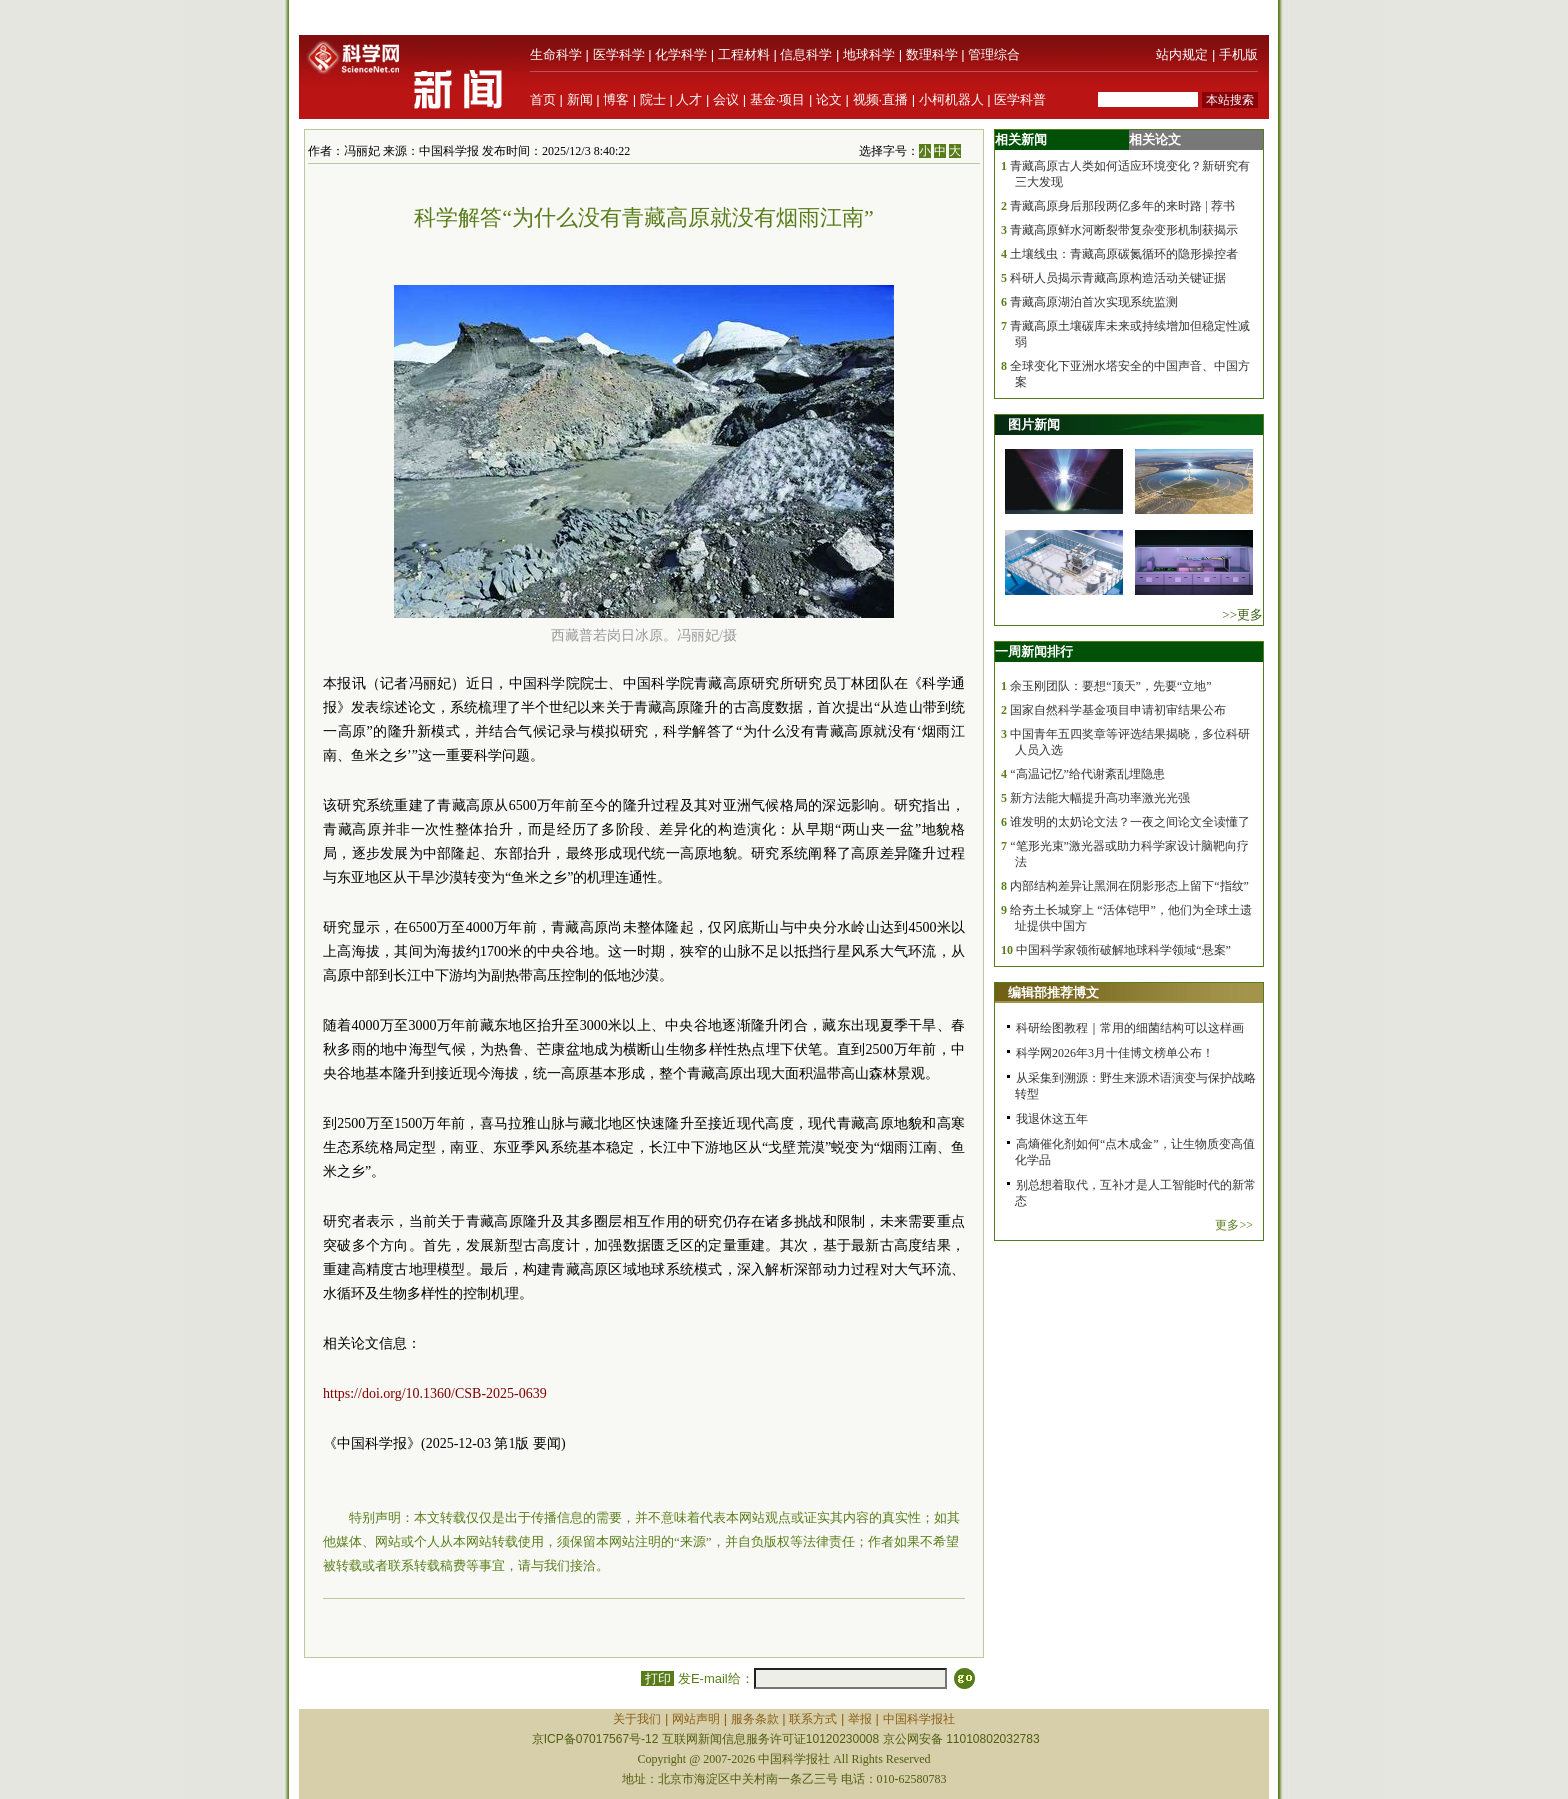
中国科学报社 (919, 1719)
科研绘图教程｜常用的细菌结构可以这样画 (1130, 1028)
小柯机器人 (951, 99)
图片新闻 (1034, 424)
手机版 (1238, 54)
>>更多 (1242, 614)
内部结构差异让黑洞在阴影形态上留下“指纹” (1129, 886)
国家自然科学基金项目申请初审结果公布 (1118, 710)
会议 (726, 99)
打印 (657, 1678)
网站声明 (696, 1719)
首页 (543, 99)
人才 (689, 99)
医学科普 (1020, 99)
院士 (653, 99)
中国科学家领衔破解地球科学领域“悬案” (1123, 950)
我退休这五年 (1052, 1119)
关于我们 (637, 1719)
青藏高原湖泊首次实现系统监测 (1094, 302)
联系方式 (813, 1719)
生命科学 (556, 54)
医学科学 (619, 54)
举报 (860, 1719)
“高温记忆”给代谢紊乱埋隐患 (1087, 774)
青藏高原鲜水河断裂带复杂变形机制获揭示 (1124, 230)
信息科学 (806, 54)
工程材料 (744, 54)
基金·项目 (778, 99)
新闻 (580, 99)
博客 (616, 99)
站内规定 (1182, 54)
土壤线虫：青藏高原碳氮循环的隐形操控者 (1124, 254)
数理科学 (932, 54)
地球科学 (869, 54)
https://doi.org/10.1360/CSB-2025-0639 (435, 1393)
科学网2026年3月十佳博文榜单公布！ (1115, 1053)
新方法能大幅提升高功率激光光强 (1100, 798)
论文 (829, 99)
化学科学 (681, 54)
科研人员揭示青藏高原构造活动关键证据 (1118, 278)
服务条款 (755, 1719)
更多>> (1234, 1225)
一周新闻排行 (1034, 651)
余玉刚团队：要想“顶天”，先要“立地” (1110, 686)
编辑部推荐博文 (1053, 992)
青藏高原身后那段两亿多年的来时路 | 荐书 (1122, 206)
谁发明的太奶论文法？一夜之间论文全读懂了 (1130, 822)
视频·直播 (881, 99)
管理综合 (994, 54)
